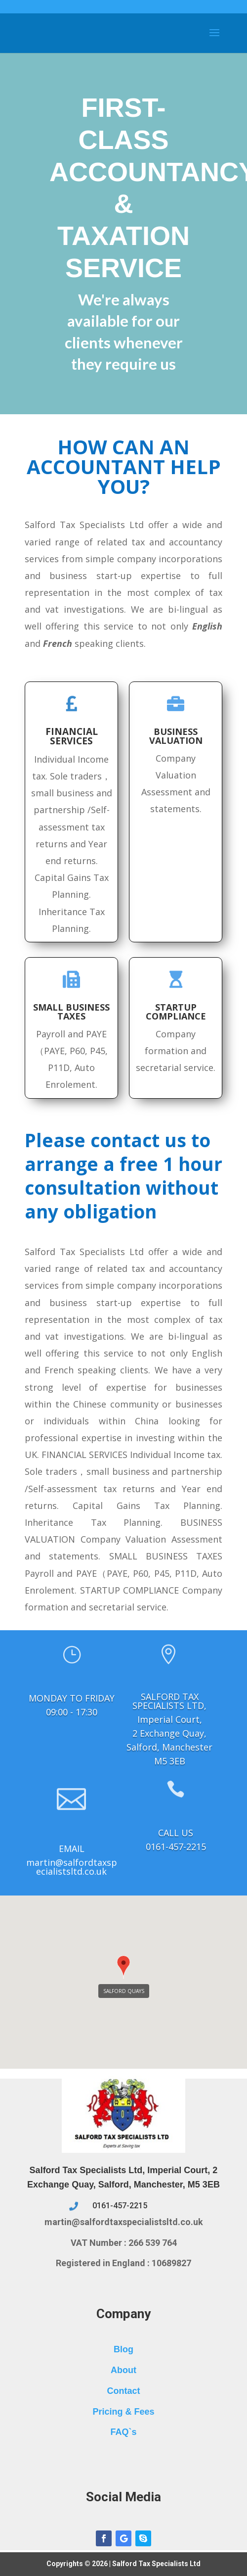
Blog (123, 2349)
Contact (123, 2391)
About (123, 2370)
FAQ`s (123, 2432)
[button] (123, 1968)
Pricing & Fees (123, 2412)
